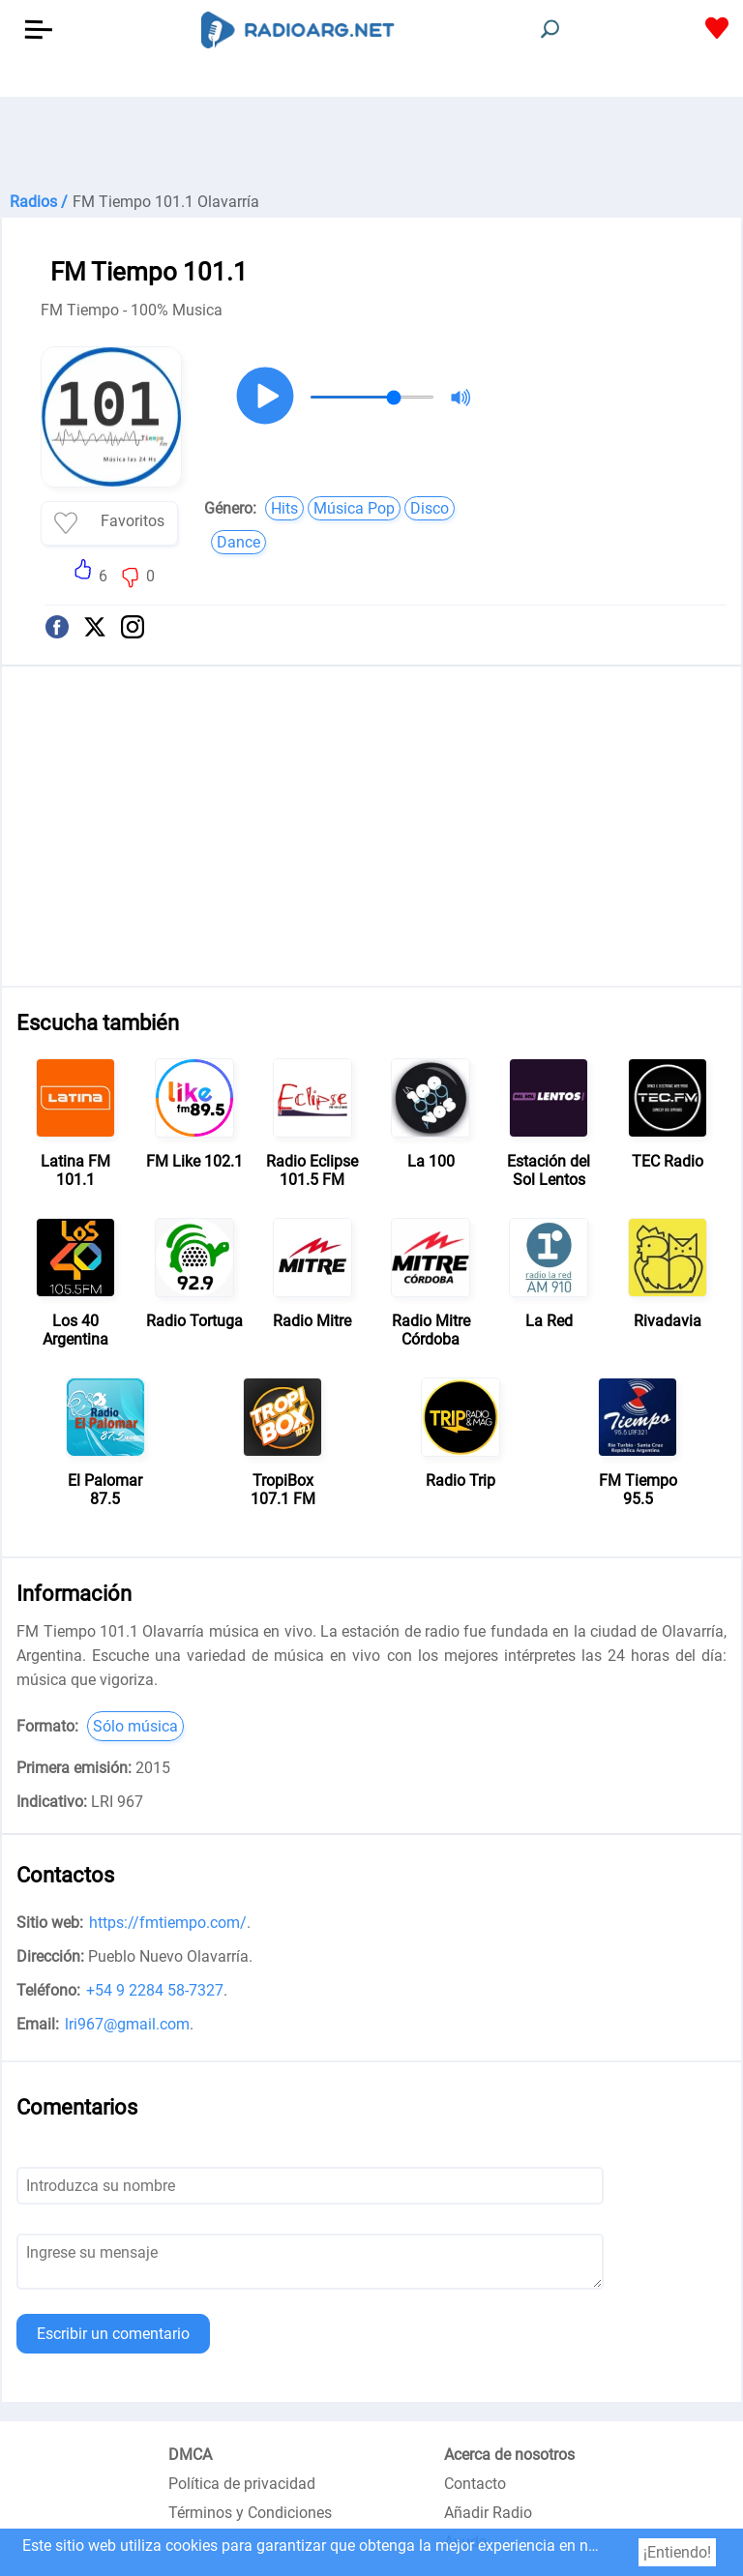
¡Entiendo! (677, 2552)
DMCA (190, 2454)
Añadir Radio (488, 2512)
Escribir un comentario (113, 2333)
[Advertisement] (371, 145)
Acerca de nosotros (509, 2454)
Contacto (475, 2483)
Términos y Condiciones (250, 2512)
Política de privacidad (241, 2483)
